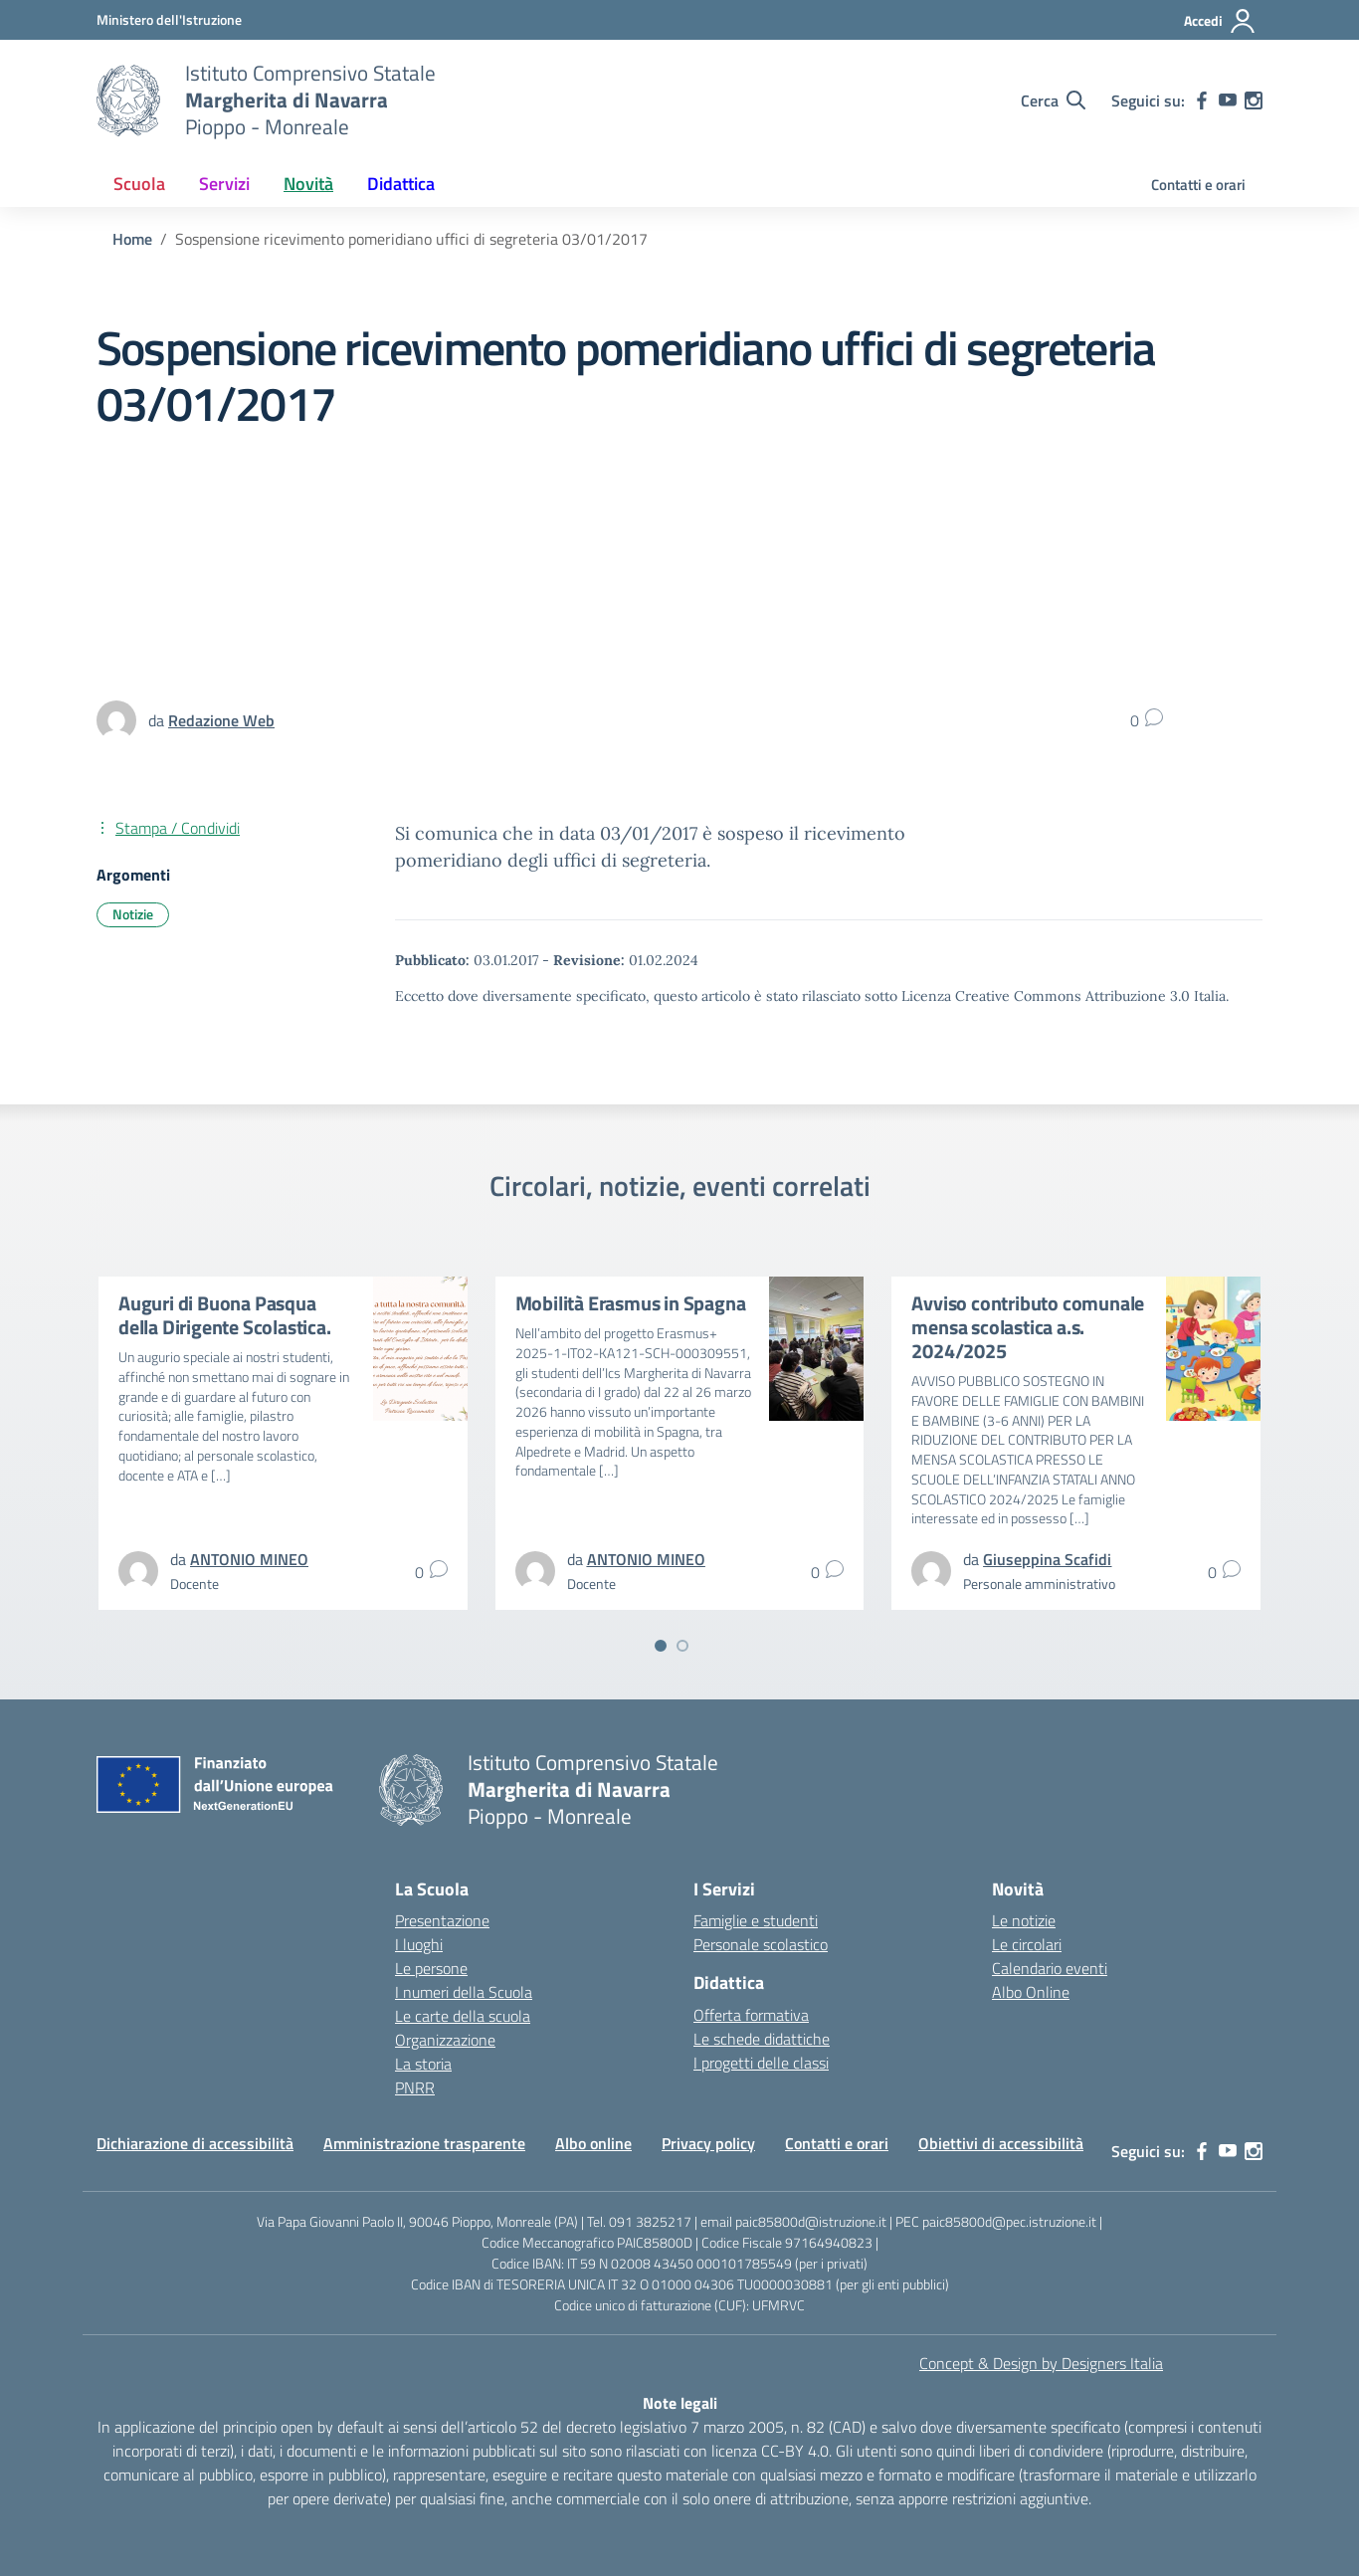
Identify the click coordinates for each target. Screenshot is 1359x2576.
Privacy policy (708, 2143)
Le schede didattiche (761, 2039)
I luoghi (419, 1944)
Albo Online (1030, 1992)
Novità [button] (308, 183)
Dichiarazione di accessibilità (195, 2143)
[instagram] (1253, 100)
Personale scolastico (760, 1944)
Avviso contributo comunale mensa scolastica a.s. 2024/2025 (1027, 1327)
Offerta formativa (751, 2015)
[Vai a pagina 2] (682, 1646)
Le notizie (1024, 1920)
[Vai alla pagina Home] (132, 239)
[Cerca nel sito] (1053, 100)
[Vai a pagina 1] (661, 1646)
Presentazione (442, 1920)
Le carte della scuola (462, 2016)
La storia (423, 2064)
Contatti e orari (1198, 184)
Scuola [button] (139, 183)
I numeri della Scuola (463, 1992)
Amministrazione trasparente (424, 2143)
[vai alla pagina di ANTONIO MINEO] (249, 1559)
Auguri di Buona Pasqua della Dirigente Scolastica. (224, 1315)
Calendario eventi (1049, 1968)
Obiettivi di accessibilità (1000, 2143)
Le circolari (1027, 1944)
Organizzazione (445, 2040)
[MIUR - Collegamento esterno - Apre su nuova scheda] (169, 19)
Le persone (431, 1968)
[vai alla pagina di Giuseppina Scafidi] (1047, 1559)
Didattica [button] (401, 183)
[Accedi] (1220, 21)
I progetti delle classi (761, 2063)
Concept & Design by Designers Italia (1041, 2363)
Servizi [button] (224, 183)
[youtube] (1228, 100)
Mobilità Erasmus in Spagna (630, 1303)
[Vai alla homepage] (128, 100)
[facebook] (1202, 100)
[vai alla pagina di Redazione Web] (221, 720)
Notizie (132, 913)
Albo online (593, 2143)
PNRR (415, 2087)
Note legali (680, 2403)
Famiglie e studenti (755, 1920)
